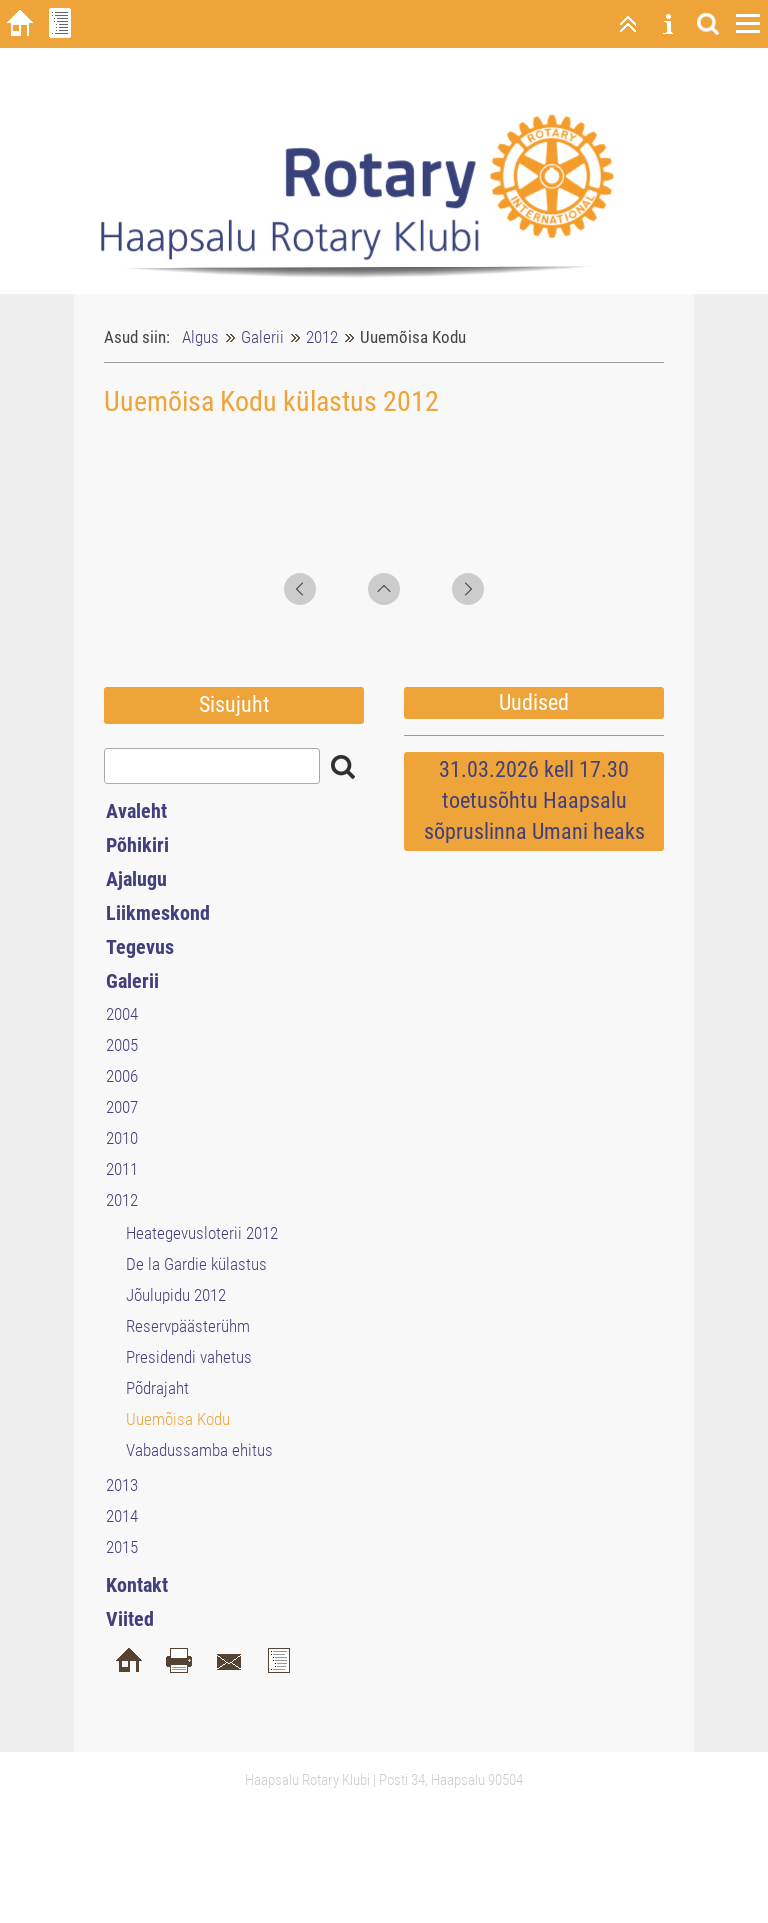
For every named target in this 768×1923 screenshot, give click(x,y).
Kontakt (137, 1585)
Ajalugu (136, 879)
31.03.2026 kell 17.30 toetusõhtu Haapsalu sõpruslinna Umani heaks (534, 800)
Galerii (262, 337)
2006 (122, 1076)
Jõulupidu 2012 (176, 1295)
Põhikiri (137, 845)
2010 (122, 1138)
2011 (122, 1169)
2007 (122, 1107)
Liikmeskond (158, 913)
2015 (122, 1547)
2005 (122, 1045)
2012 (322, 337)
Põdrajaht (157, 1388)
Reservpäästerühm (188, 1326)
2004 (122, 1014)
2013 (122, 1485)
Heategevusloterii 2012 (202, 1233)
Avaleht (136, 811)
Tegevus (140, 947)
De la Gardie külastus (196, 1264)
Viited (130, 1619)
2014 (122, 1516)
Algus (200, 337)
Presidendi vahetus (189, 1357)
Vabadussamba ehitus (199, 1450)
